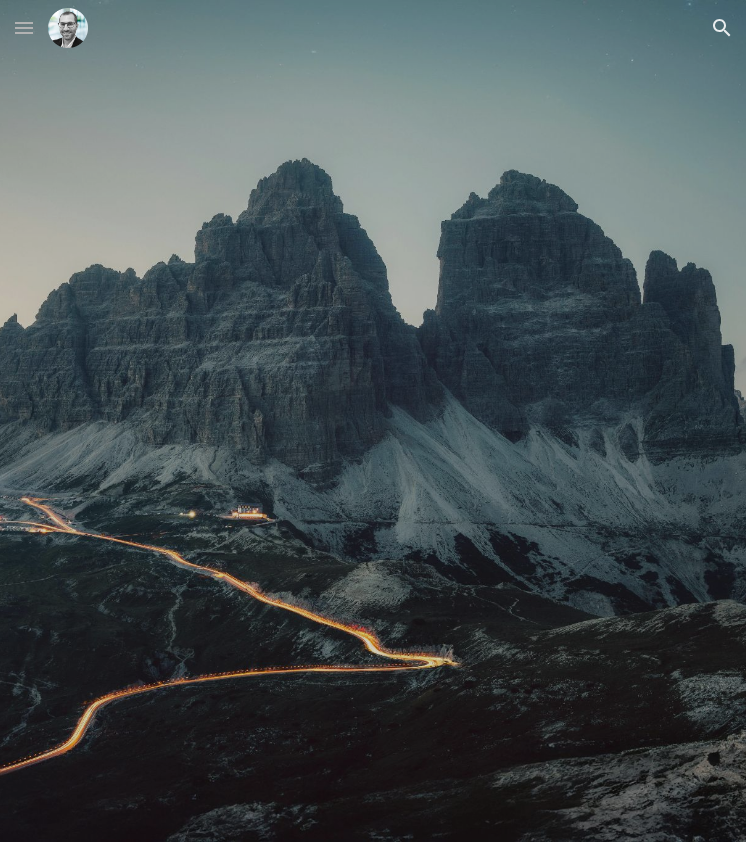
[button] (24, 27)
